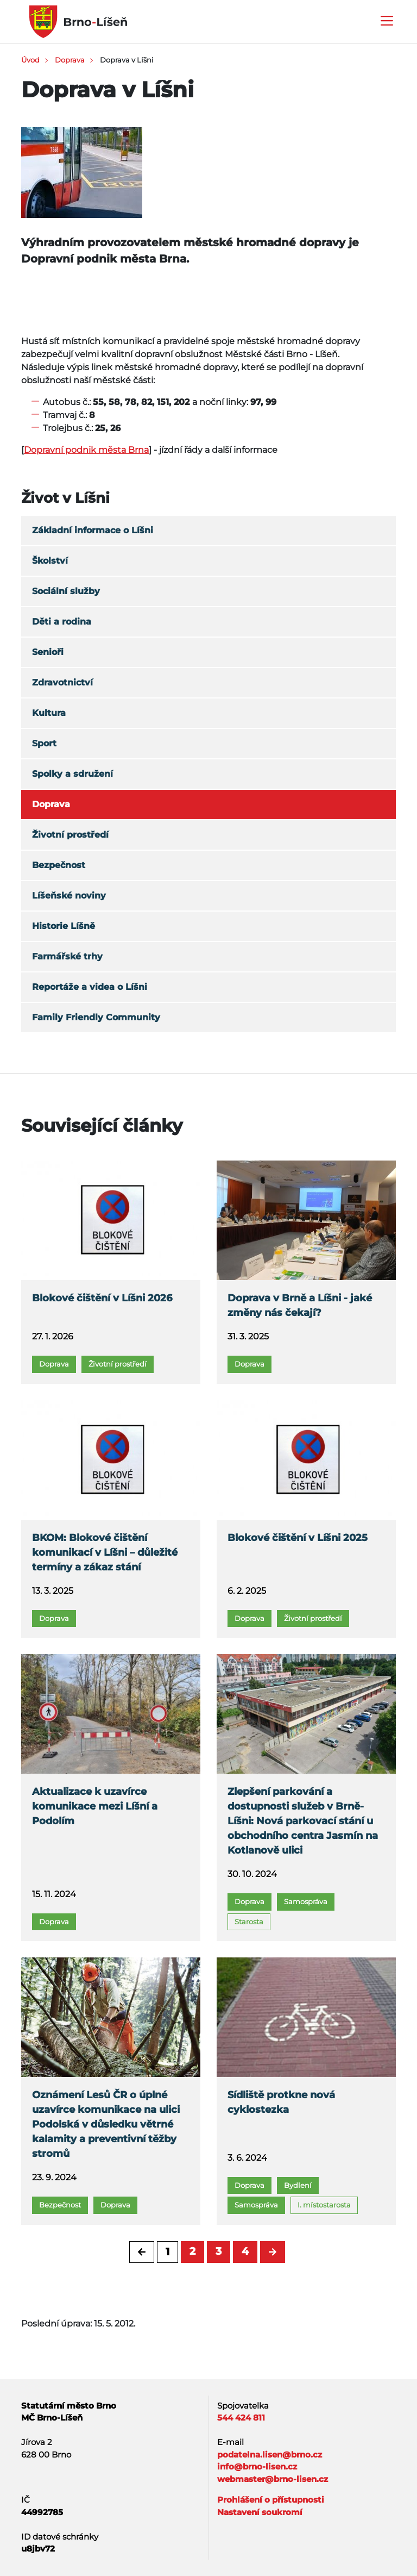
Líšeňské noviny (69, 895)
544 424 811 (241, 2417)
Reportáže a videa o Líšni (89, 987)
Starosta (249, 1921)
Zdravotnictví (62, 682)
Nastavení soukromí (259, 2512)
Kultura (49, 713)
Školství (50, 561)
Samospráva (305, 1901)
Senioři (48, 652)
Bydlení (298, 2185)
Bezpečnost (58, 865)
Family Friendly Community (96, 1017)
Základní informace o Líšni (92, 530)
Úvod (30, 59)
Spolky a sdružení (72, 774)
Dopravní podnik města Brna (86, 450)
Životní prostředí (70, 834)
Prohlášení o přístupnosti (270, 2499)
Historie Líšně (63, 926)
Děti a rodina (61, 621)
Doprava (70, 59)
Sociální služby (66, 591)
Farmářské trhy (67, 956)
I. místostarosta (324, 2204)
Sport (44, 743)
